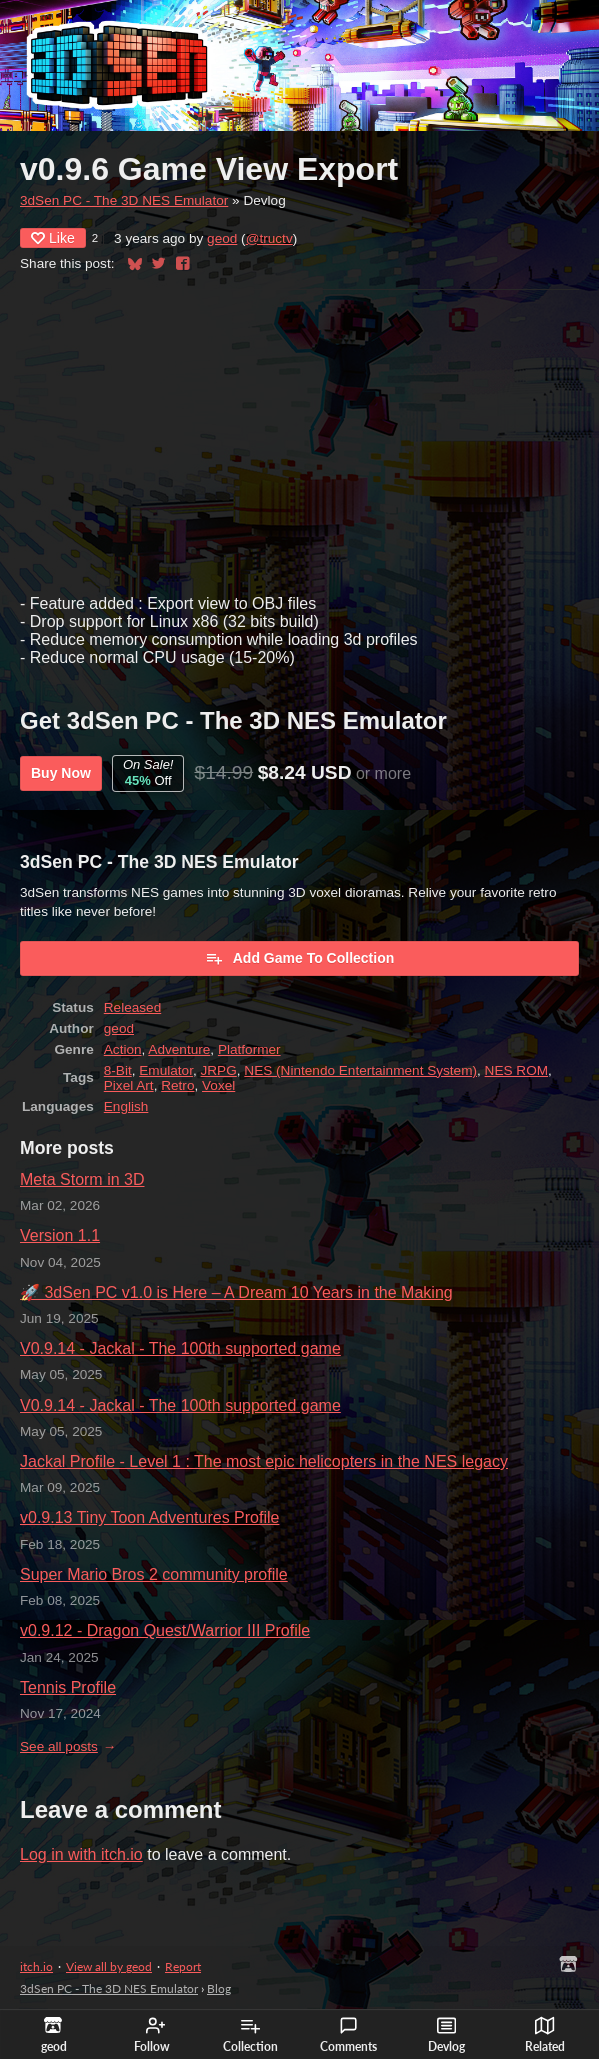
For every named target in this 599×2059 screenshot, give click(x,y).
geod (222, 238)
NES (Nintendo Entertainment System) (360, 1070)
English (126, 1106)
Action (123, 1049)
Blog (219, 1988)
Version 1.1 (60, 1235)
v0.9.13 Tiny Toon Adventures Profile (149, 1517)
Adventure (179, 1049)
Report (183, 1966)
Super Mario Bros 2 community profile (154, 1574)
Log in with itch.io (81, 1854)
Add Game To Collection (300, 958)
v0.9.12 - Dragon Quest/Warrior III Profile (165, 1630)
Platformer (249, 1049)
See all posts (59, 1746)
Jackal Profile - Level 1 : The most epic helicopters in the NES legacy (264, 1461)
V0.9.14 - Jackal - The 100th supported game (180, 1348)
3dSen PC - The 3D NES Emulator (124, 200)
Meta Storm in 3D (82, 1179)
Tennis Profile (68, 1687)
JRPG (219, 1070)
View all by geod (109, 1966)
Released (132, 1007)
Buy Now (61, 773)
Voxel (218, 1085)
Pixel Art (129, 1085)
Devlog (446, 2035)
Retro (177, 1085)
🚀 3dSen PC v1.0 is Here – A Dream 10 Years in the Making (236, 1292)
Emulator (166, 1070)
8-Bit (118, 1070)
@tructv (269, 238)
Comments (348, 2035)
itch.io (36, 1966)
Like (53, 238)
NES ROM (516, 1070)
